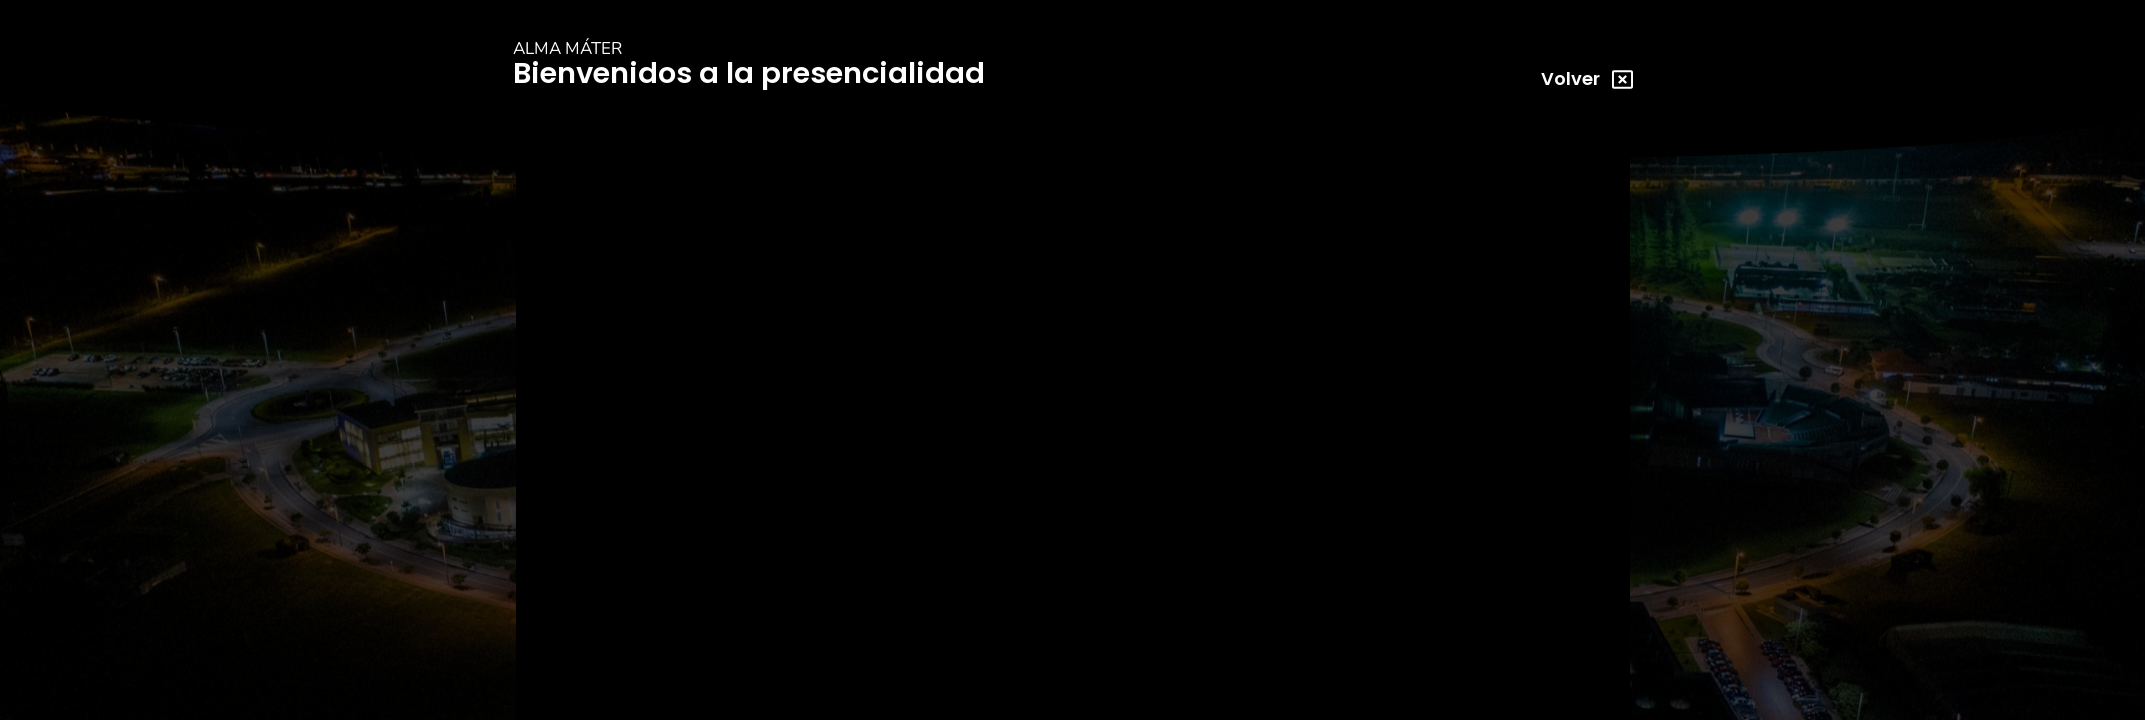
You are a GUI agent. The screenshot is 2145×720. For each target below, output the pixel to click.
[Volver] (1621, 79)
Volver (1569, 78)
